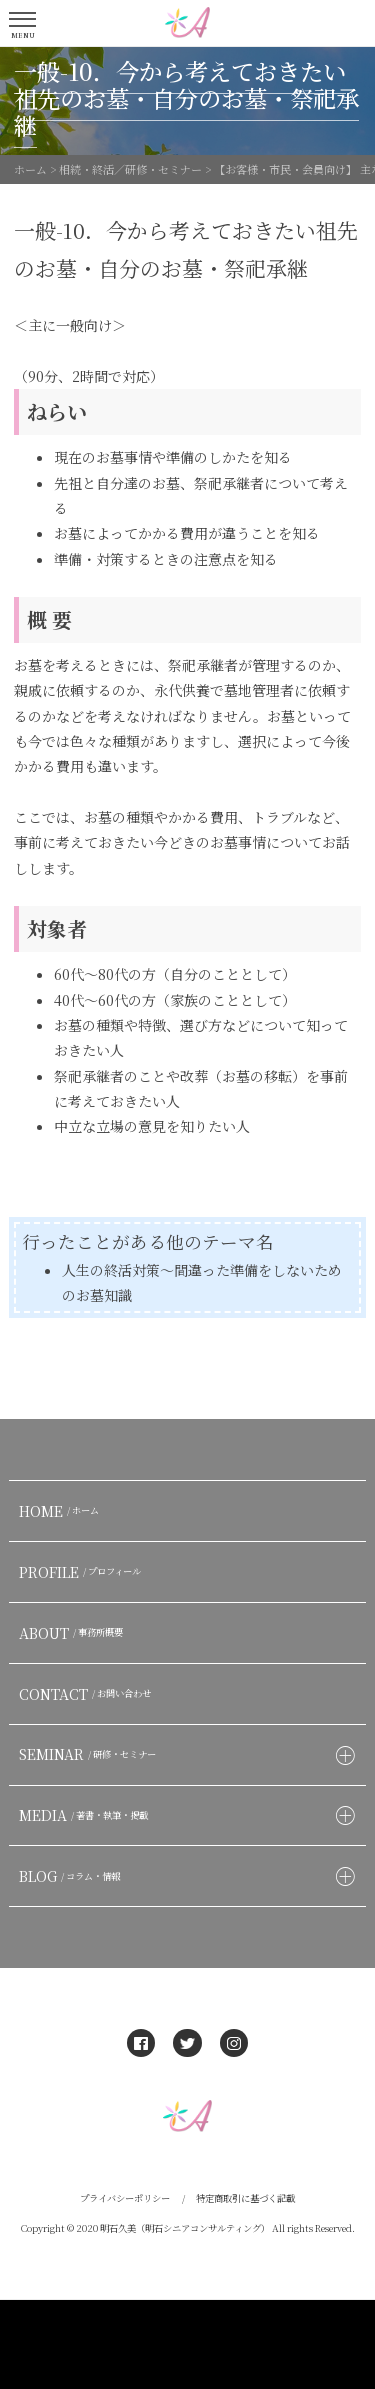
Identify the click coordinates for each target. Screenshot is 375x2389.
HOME (61, 1511)
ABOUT (73, 1633)
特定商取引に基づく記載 (245, 2198)
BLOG (72, 1876)
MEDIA (86, 1815)
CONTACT (87, 1694)
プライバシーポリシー (125, 2198)
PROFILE (82, 1572)
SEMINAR (90, 1754)
